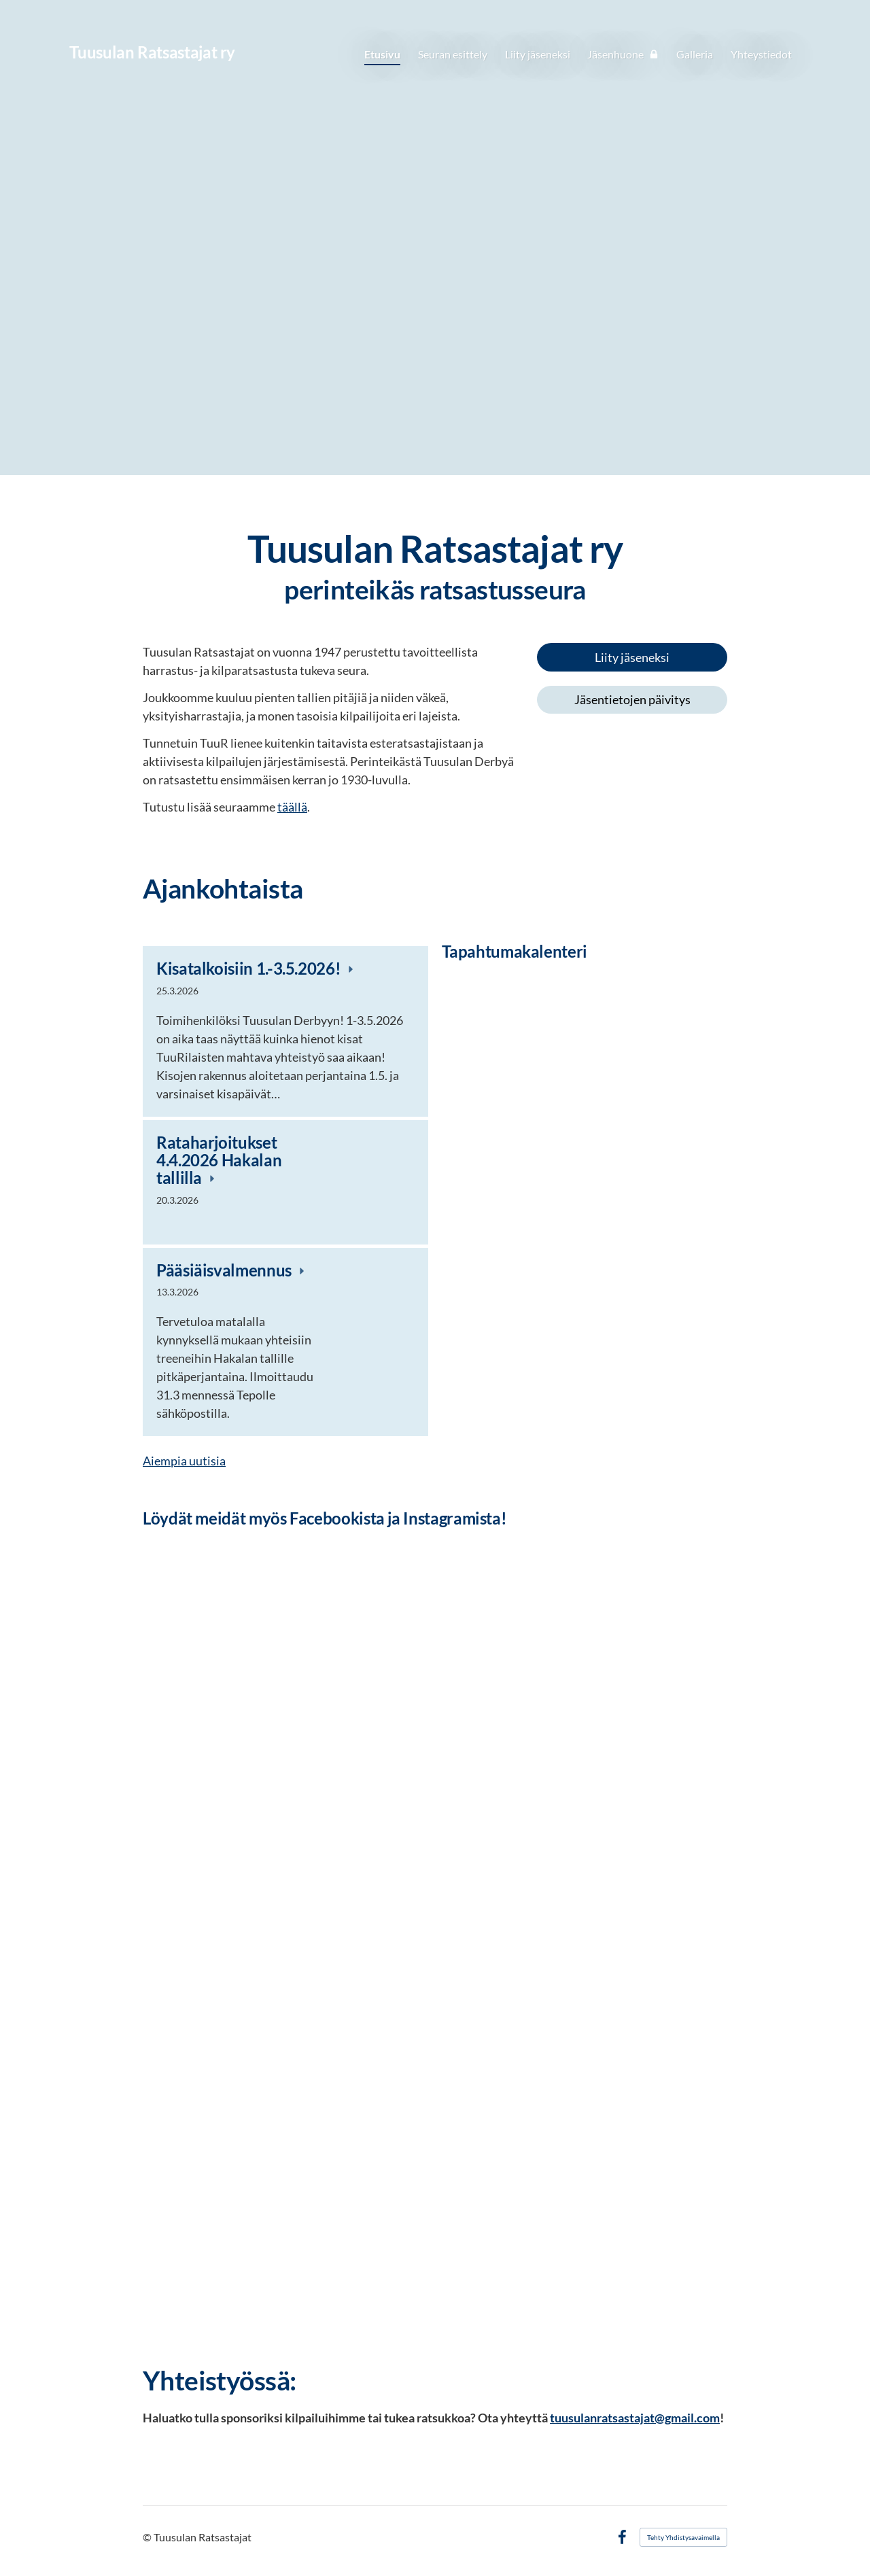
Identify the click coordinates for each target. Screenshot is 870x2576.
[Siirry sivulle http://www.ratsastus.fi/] (632, 770)
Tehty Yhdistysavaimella (683, 2537)
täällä (292, 806)
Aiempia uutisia (184, 1460)
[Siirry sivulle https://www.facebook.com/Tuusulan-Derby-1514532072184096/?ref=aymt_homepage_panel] (435, 2099)
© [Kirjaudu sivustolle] (148, 2536)
